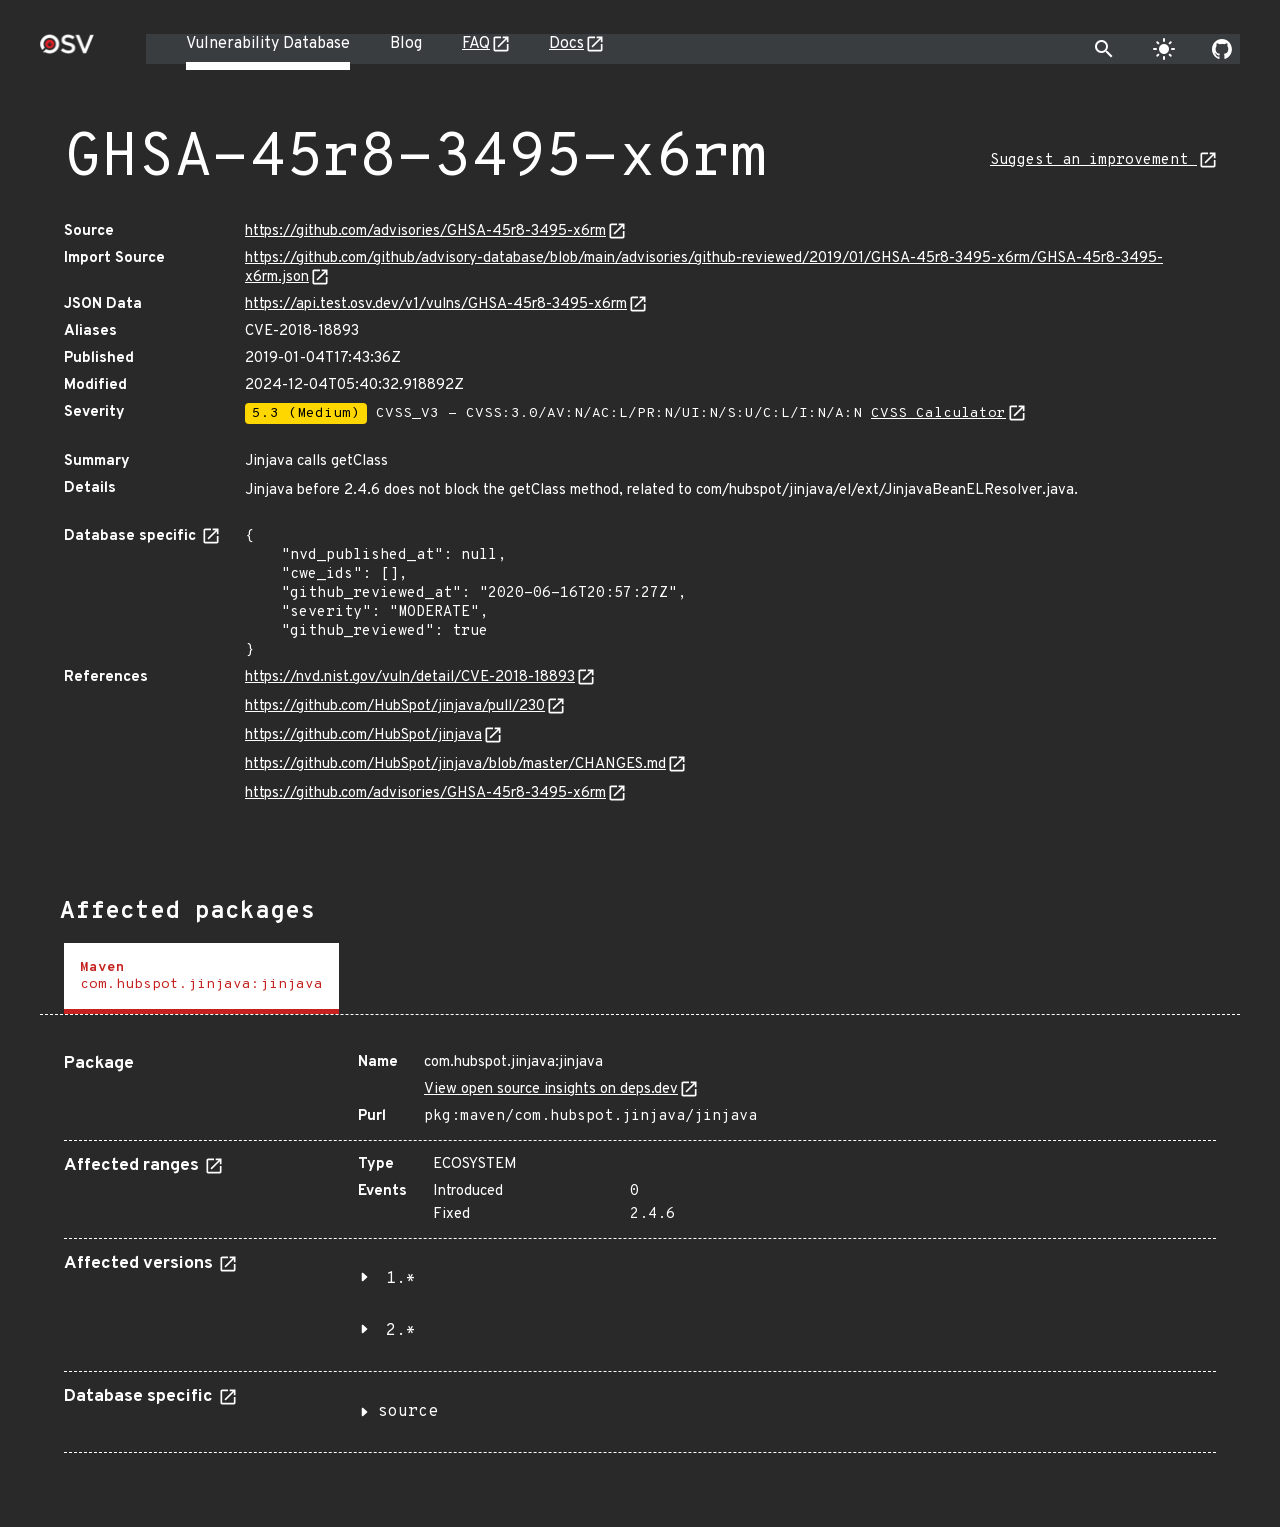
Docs (566, 44)
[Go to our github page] (1222, 49)
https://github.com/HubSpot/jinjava (363, 735)
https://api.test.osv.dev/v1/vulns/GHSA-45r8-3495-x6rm (436, 304)
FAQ (476, 44)
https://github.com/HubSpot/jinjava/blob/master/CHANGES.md (455, 764)
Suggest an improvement (1093, 160)
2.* (401, 1331)
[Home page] (67, 50)
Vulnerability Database (268, 44)
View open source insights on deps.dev (551, 1089)
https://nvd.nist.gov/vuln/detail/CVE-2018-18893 (410, 677)
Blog (406, 44)
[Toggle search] (1104, 49)
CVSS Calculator (938, 413)
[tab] (201, 978)
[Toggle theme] (1164, 49)
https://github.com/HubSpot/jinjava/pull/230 (395, 706)
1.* (401, 1279)
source (408, 1412)
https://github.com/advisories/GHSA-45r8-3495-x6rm (425, 231)
